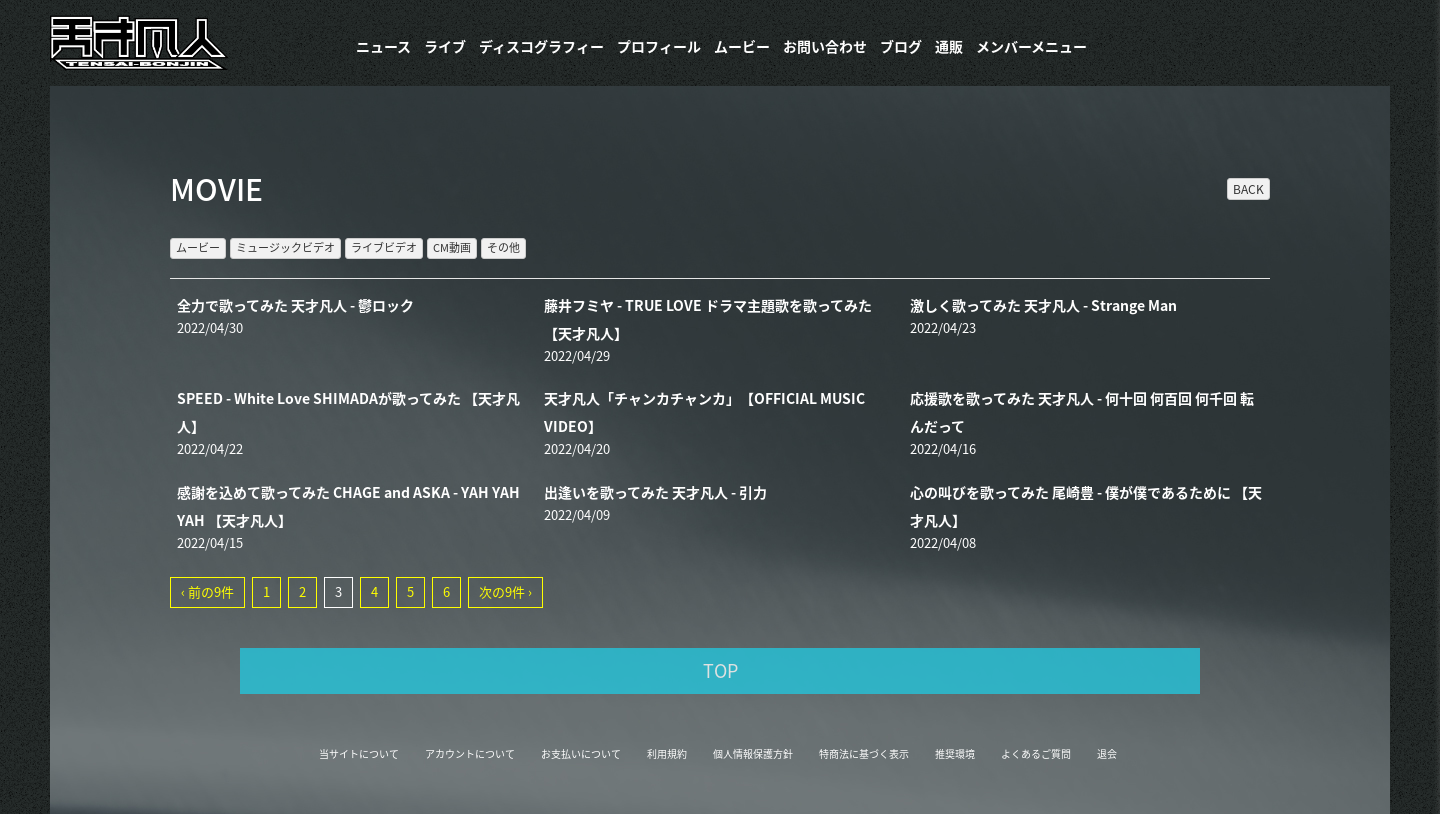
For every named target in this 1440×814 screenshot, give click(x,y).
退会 (1107, 753)
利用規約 (667, 753)
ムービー (742, 46)
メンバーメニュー (1031, 46)
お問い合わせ (825, 46)
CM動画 (452, 247)
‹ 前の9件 (207, 591)
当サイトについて (359, 753)
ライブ (445, 46)
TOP (720, 670)
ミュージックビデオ (285, 247)
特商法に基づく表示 (864, 753)
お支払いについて (581, 753)
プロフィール (659, 46)
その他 (503, 247)
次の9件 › (505, 591)
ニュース (383, 46)
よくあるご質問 (1036, 753)
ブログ (901, 46)
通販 (949, 46)
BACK (1248, 189)
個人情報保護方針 (753, 753)
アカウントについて (470, 753)
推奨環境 (955, 753)
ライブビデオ (384, 247)
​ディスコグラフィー (541, 46)
